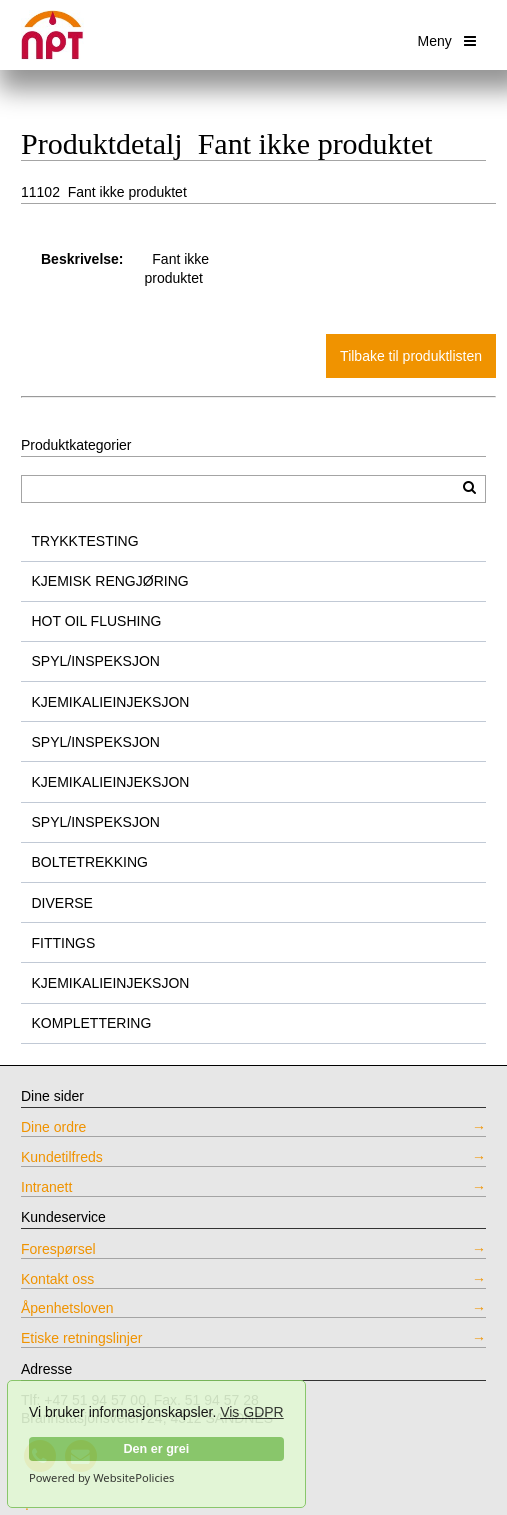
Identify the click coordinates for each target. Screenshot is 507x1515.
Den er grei (156, 1449)
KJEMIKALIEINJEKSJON (111, 702)
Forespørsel (58, 1249)
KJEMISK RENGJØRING (110, 581)
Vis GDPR (252, 1412)
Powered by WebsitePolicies (101, 1478)
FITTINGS (64, 943)
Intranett (46, 1187)
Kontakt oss (57, 1279)
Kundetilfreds (62, 1157)
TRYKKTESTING (85, 541)
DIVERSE (62, 903)
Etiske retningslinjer (81, 1338)
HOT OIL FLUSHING (97, 621)
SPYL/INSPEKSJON (96, 661)
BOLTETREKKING (90, 862)
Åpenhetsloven (67, 1308)
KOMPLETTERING (92, 1023)
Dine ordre (53, 1127)
